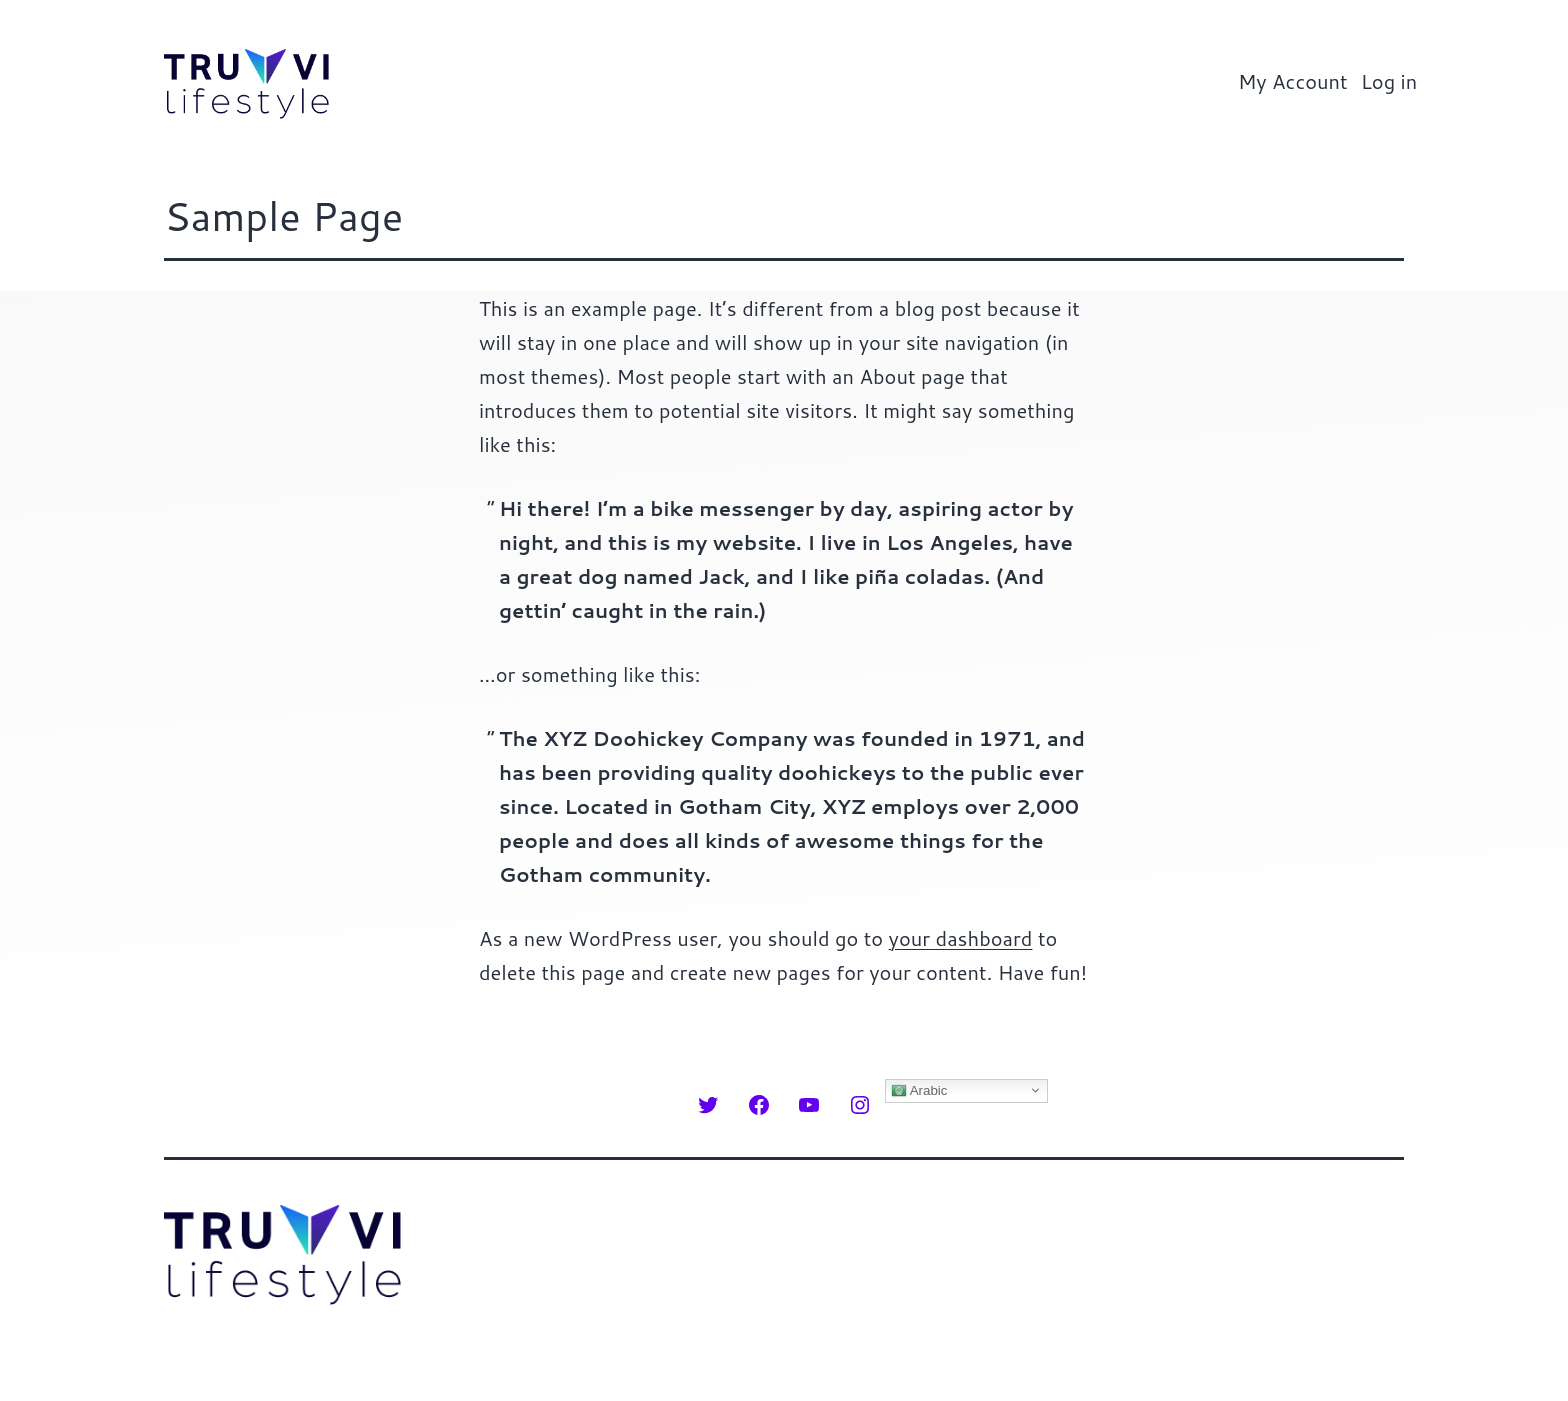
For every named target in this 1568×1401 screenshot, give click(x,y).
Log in (1389, 81)
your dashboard (961, 938)
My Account (1293, 81)
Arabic (919, 1090)
